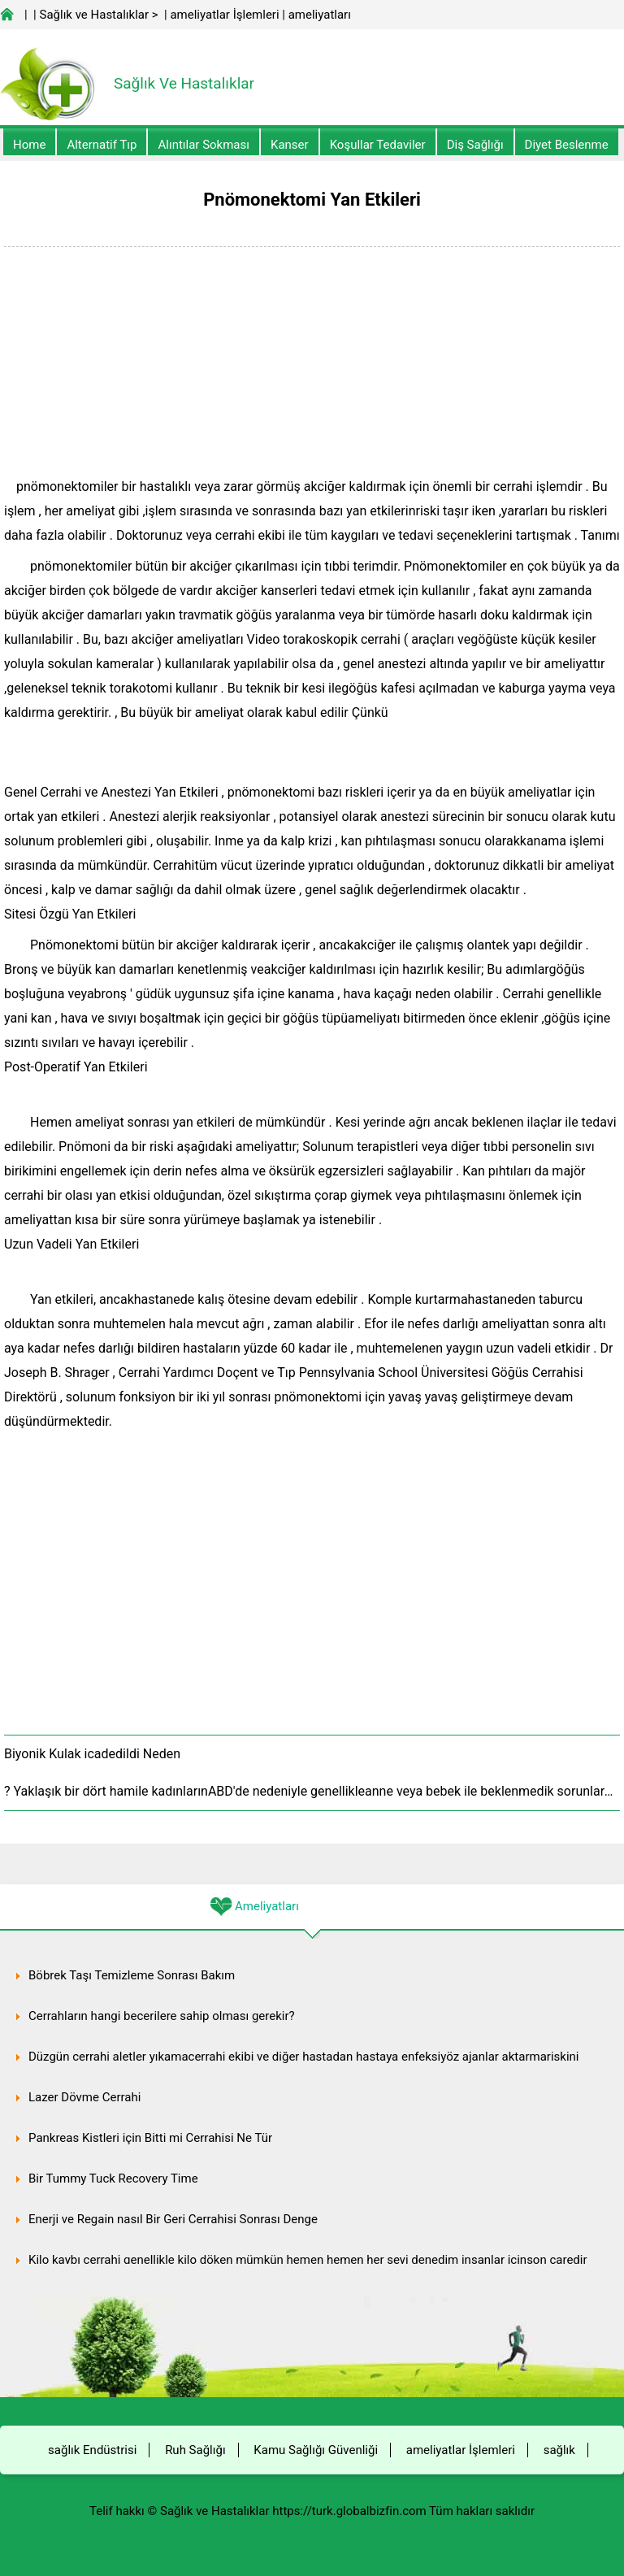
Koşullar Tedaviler (378, 144)
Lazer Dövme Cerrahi (84, 2097)
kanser (290, 144)
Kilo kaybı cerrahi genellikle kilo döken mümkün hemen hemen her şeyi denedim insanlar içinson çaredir (307, 2259)
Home (29, 144)
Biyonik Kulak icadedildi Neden (92, 1753)
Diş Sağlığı (475, 144)
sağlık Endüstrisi (92, 2450)
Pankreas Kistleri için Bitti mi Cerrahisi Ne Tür (150, 2138)
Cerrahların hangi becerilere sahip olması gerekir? (161, 2016)
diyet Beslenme (567, 144)
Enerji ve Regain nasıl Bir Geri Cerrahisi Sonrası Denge (173, 2219)
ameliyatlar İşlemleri (224, 14)
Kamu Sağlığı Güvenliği (316, 2450)
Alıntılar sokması (203, 144)
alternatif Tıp (101, 144)
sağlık (559, 2450)
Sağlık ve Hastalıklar (95, 14)
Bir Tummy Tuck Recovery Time (113, 2178)
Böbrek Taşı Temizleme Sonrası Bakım (131, 1975)
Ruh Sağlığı (195, 2450)
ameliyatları (319, 14)
